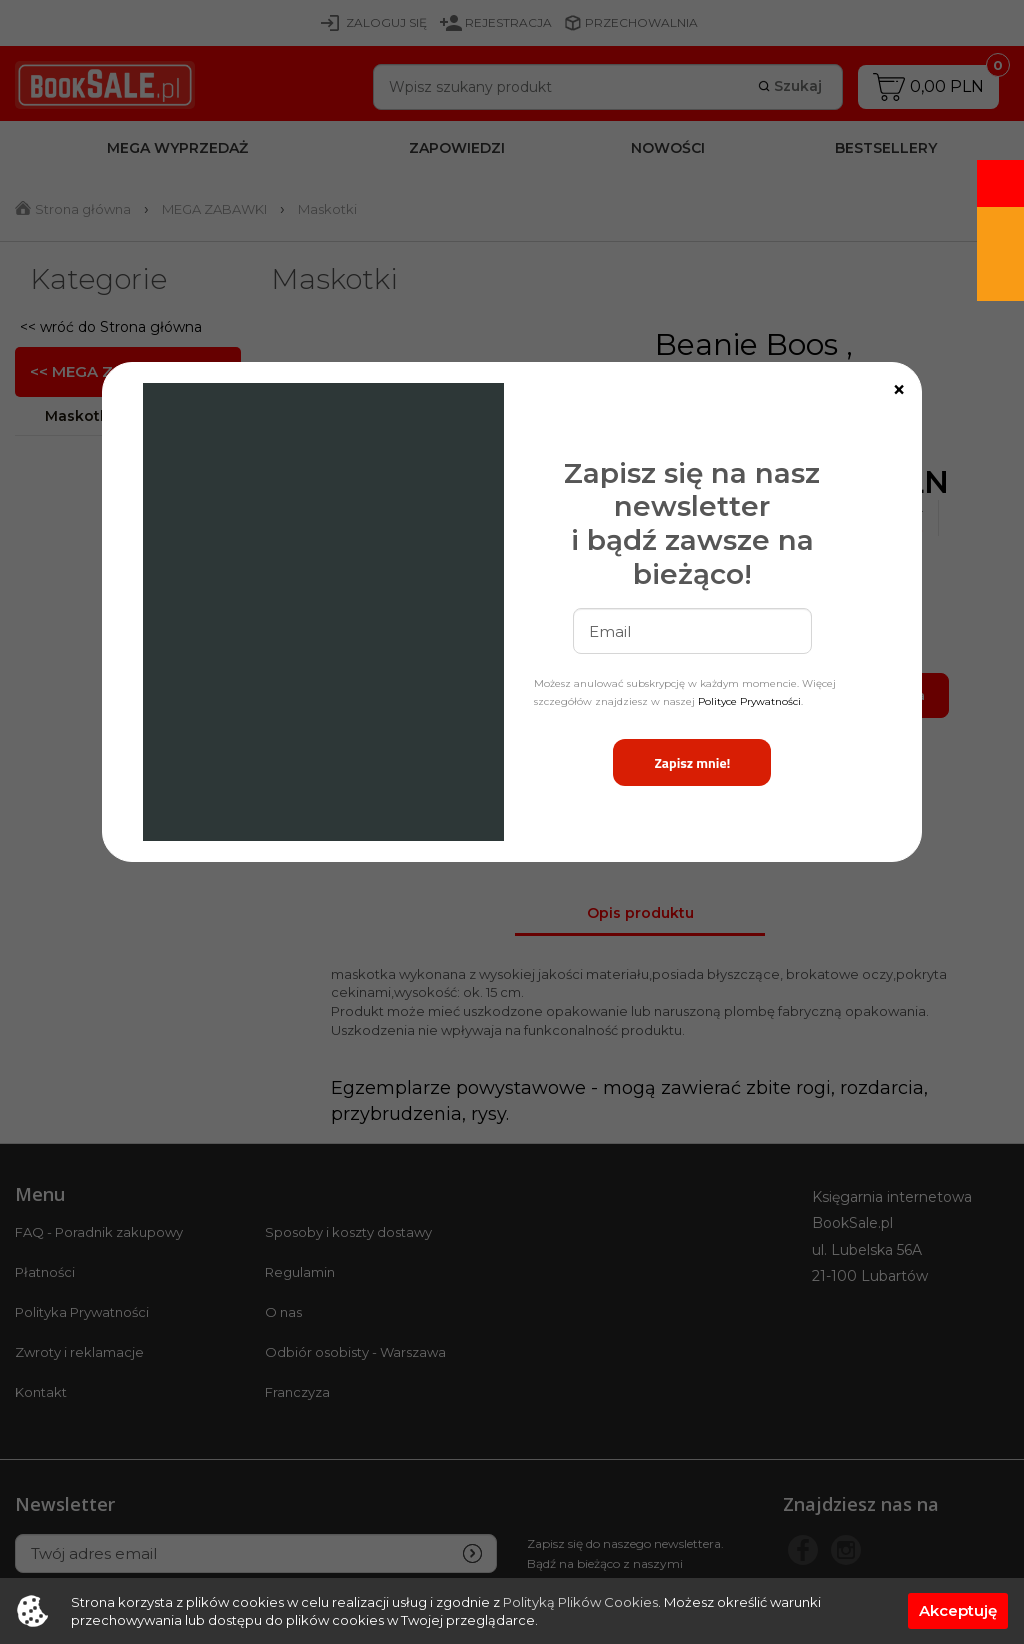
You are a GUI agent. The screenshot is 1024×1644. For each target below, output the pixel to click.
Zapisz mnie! (692, 762)
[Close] (899, 390)
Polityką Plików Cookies (580, 1602)
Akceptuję (958, 1610)
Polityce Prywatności (749, 701)
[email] (692, 631)
